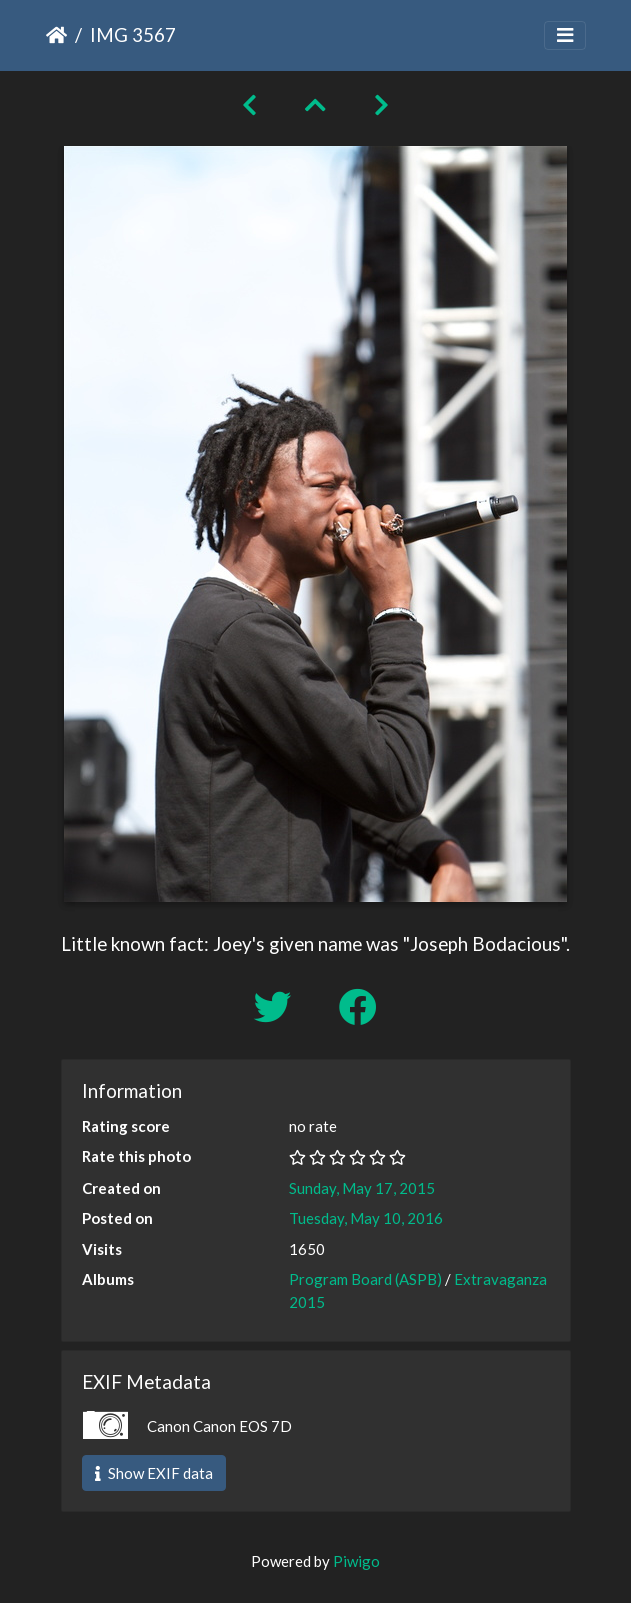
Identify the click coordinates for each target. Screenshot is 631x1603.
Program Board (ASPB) (365, 1279)
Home (56, 35)
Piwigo (356, 1561)
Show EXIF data (154, 1473)
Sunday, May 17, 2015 (362, 1188)
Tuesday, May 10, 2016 (366, 1218)
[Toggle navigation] (565, 35)
